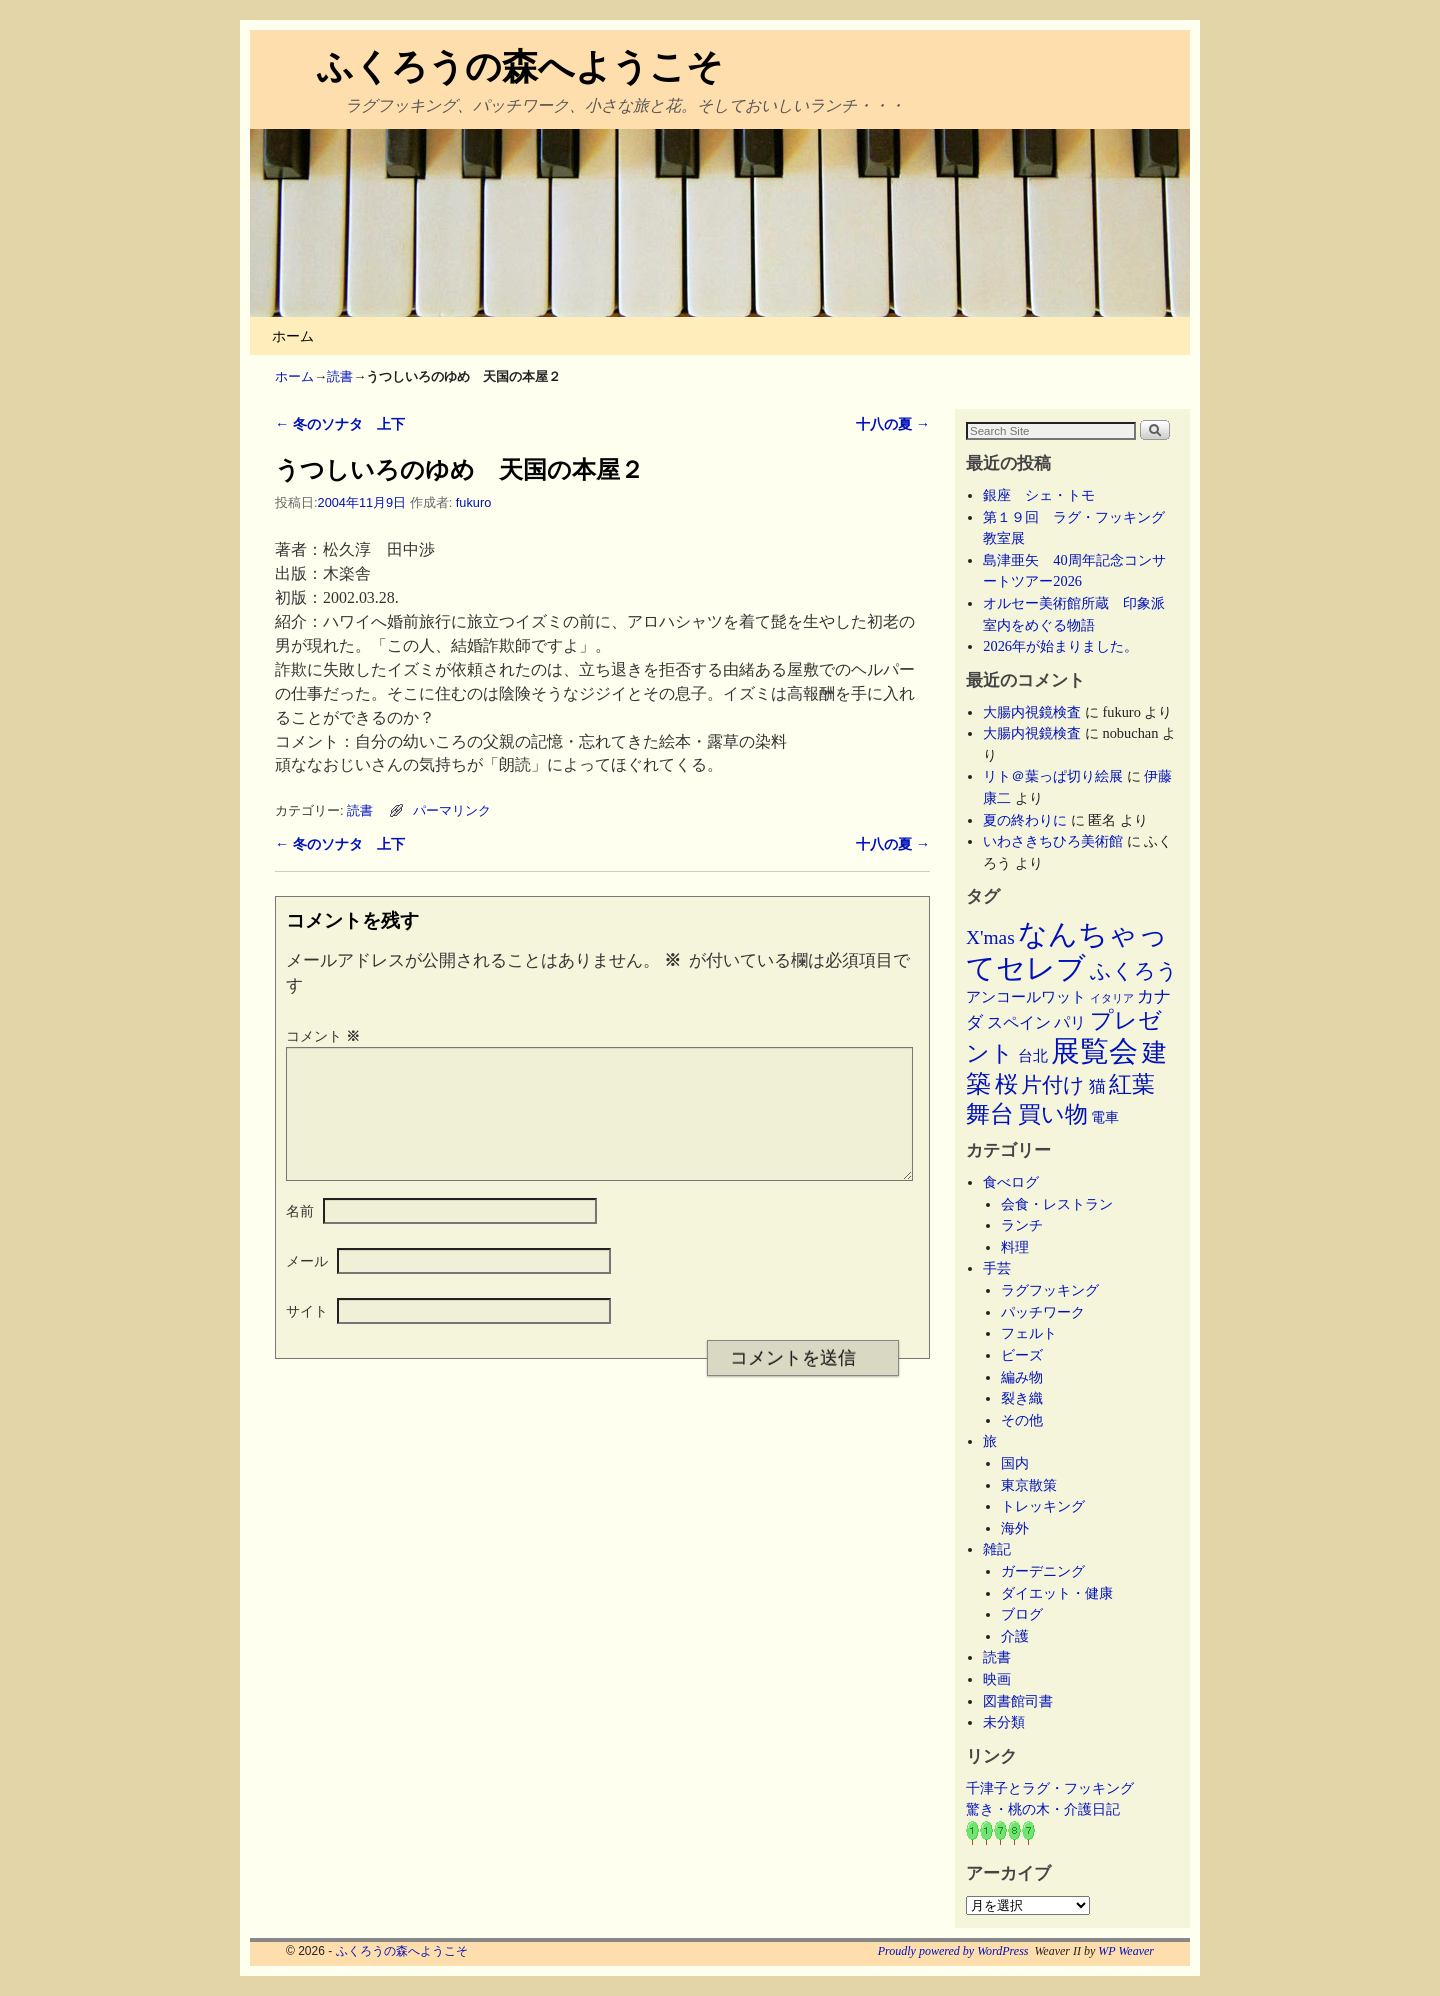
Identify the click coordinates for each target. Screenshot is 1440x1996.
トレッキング (1043, 1506)
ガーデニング (1043, 1571)
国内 (1015, 1463)
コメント (325, 1036)
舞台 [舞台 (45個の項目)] (990, 1113)
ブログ (1022, 1614)
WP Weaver (1126, 1951)
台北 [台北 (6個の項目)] (1033, 1056)
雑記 (997, 1549)
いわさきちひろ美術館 (1053, 841)
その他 (1022, 1420)
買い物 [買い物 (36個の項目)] (1053, 1114)
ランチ (1022, 1225)
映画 (997, 1679)
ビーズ (1022, 1355)
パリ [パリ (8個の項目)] (1070, 1022)
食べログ (1011, 1182)
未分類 (1004, 1722)
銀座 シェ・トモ (1039, 495)
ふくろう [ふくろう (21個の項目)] (1134, 971)
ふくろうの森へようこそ (520, 66)
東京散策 (1036, 1485)
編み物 (1022, 1377)
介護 (1015, 1636)
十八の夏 (893, 424)
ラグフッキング (1050, 1290)
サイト (307, 1335)
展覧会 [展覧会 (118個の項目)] (1094, 1051)
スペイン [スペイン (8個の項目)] (1019, 1022)
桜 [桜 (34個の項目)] (1006, 1084)
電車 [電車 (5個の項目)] (1105, 1117)
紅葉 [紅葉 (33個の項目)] (1132, 1084)
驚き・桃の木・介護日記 (1043, 1809)
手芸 (997, 1268)
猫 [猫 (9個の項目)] (1097, 1086)
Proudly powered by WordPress (953, 1951)
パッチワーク (1050, 1312)
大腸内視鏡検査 (1032, 712)
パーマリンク (452, 810)
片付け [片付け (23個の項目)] (1053, 1085)
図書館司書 (1018, 1701)
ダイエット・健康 (1057, 1593)
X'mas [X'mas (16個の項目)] (990, 937)
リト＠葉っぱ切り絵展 (1053, 776)
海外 (1015, 1528)
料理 (1015, 1247)
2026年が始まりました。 (1060, 646)
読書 (340, 376)
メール (307, 1285)
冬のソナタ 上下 (340, 424)
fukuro (473, 502)
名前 (300, 1235)
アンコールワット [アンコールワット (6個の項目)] (1026, 997)
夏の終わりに (1025, 820)
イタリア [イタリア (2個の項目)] (1112, 998)
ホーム (293, 336)
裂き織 (1022, 1398)
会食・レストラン (1057, 1204)
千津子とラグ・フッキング (1050, 1788)
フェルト (1029, 1333)
